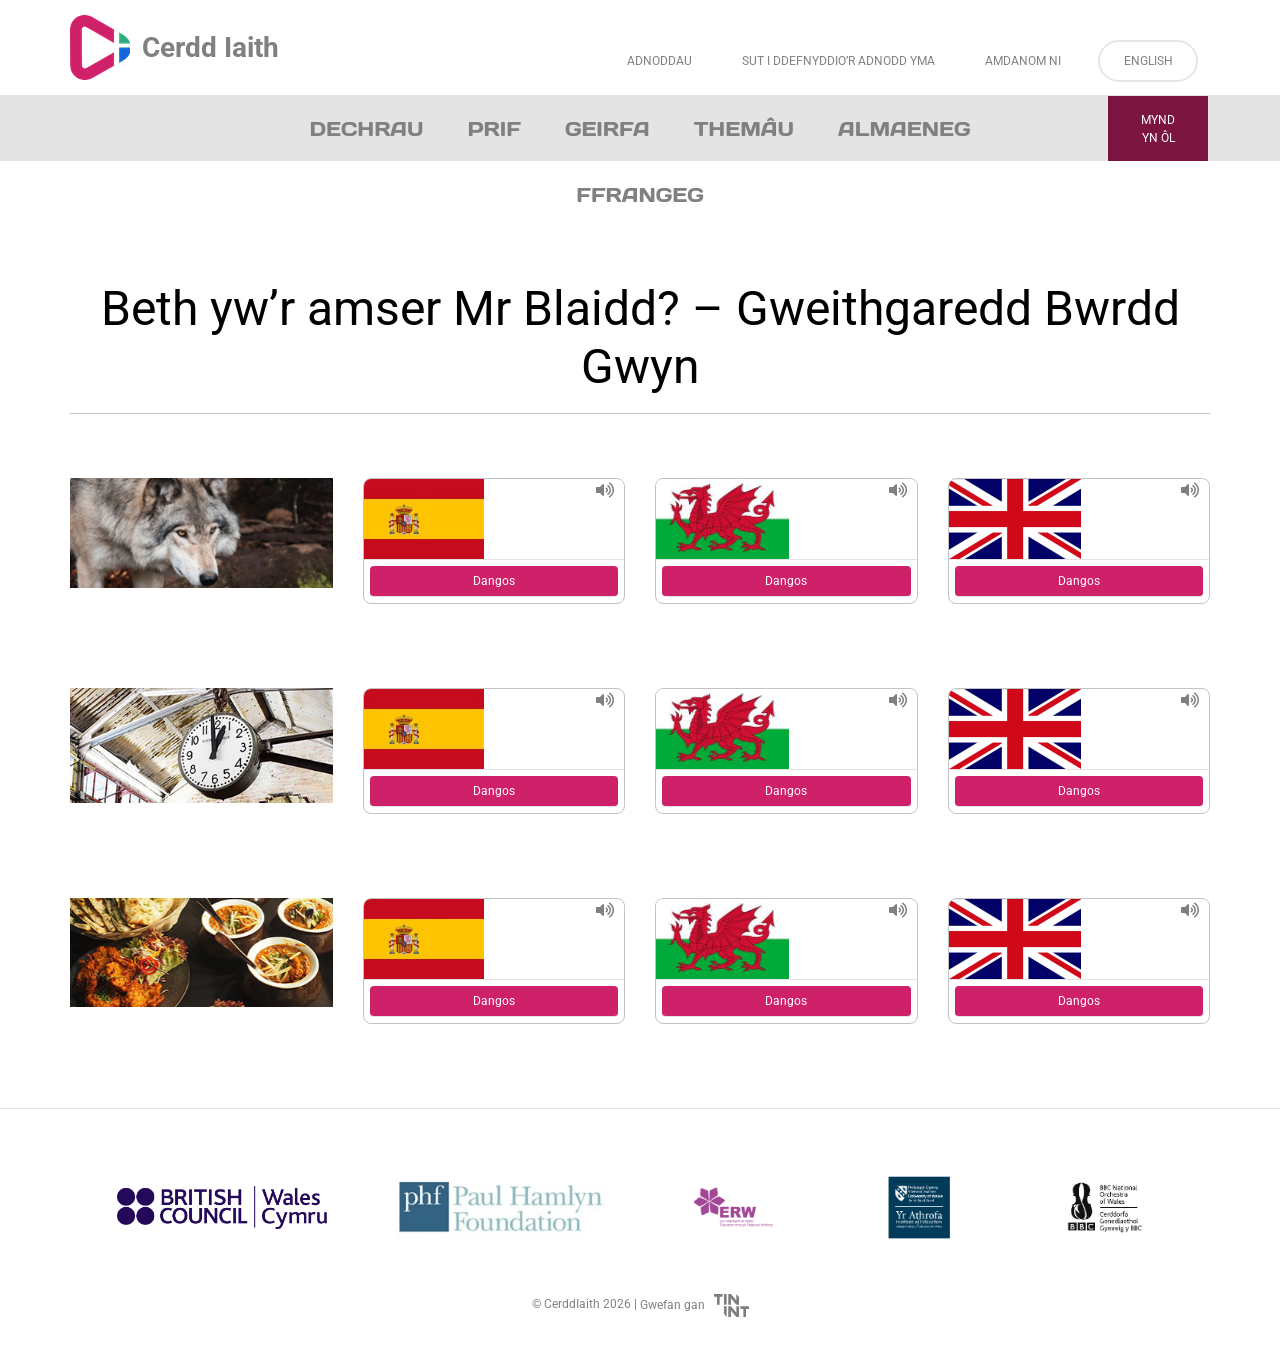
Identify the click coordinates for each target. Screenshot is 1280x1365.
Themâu (744, 129)
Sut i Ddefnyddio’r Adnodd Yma (838, 61)
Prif (493, 129)
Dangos (494, 581)
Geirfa (607, 129)
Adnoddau (659, 61)
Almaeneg (904, 129)
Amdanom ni (1023, 61)
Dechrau (367, 129)
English (1148, 61)
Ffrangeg (640, 195)
